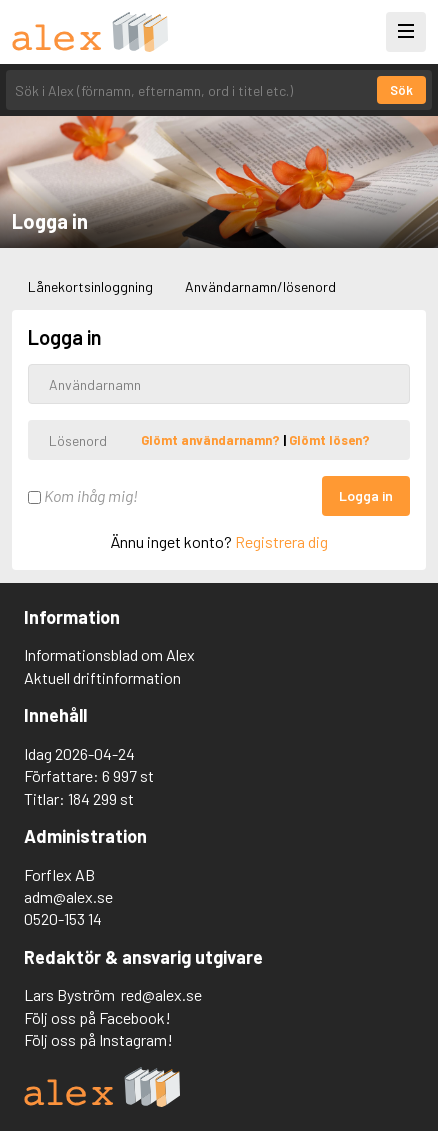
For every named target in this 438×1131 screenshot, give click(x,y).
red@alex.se (161, 994)
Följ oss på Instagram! (98, 1039)
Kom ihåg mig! (83, 495)
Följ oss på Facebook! (97, 1017)
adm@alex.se (68, 896)
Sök (401, 90)
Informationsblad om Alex (109, 654)
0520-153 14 (63, 918)
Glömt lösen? (329, 440)
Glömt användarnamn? (212, 440)
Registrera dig (281, 541)
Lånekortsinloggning (90, 286)
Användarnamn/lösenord (260, 286)
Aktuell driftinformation (102, 677)
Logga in (366, 495)
